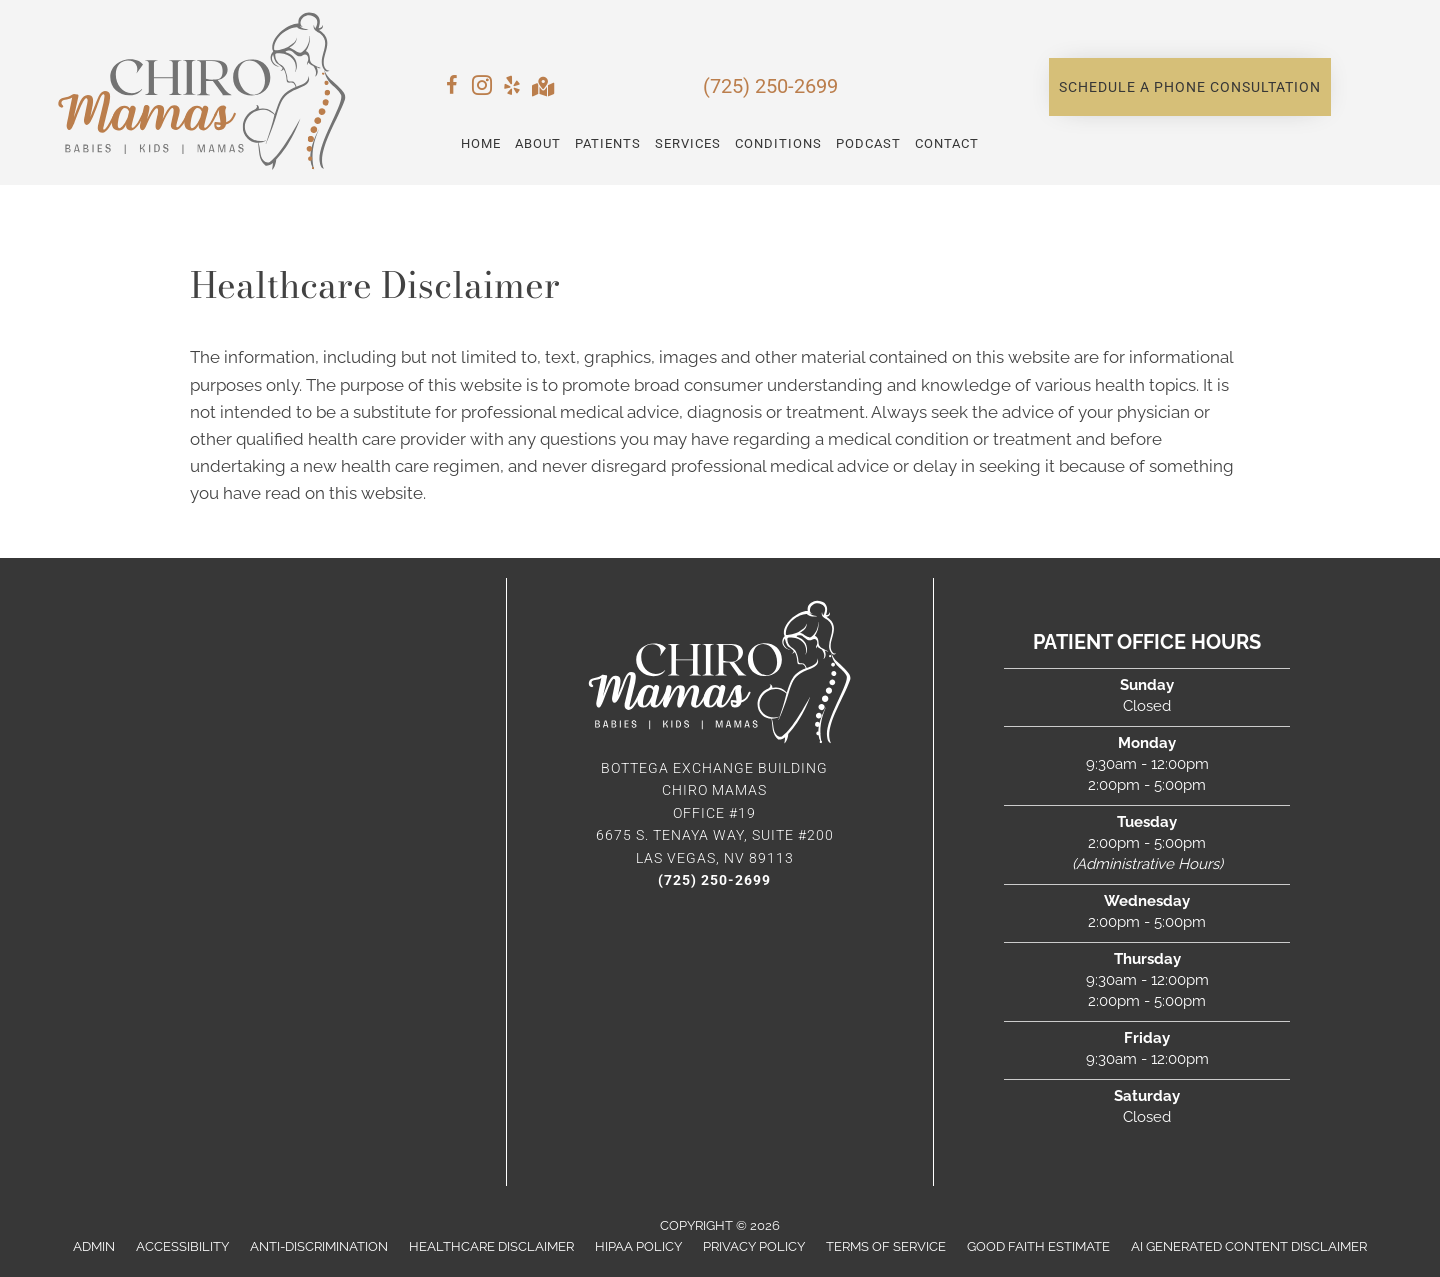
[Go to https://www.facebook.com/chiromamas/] (452, 88)
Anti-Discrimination (319, 1246)
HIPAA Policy (638, 1246)
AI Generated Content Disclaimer (1249, 1246)
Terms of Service (886, 1246)
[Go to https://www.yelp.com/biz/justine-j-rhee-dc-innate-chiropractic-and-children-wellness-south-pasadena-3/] (512, 88)
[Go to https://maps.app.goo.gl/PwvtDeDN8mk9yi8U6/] (542, 88)
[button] (1190, 87)
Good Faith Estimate (1038, 1246)
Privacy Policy (754, 1246)
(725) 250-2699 (770, 86)
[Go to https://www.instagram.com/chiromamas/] (482, 88)
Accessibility (182, 1246)
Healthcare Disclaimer (491, 1246)
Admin (94, 1246)
